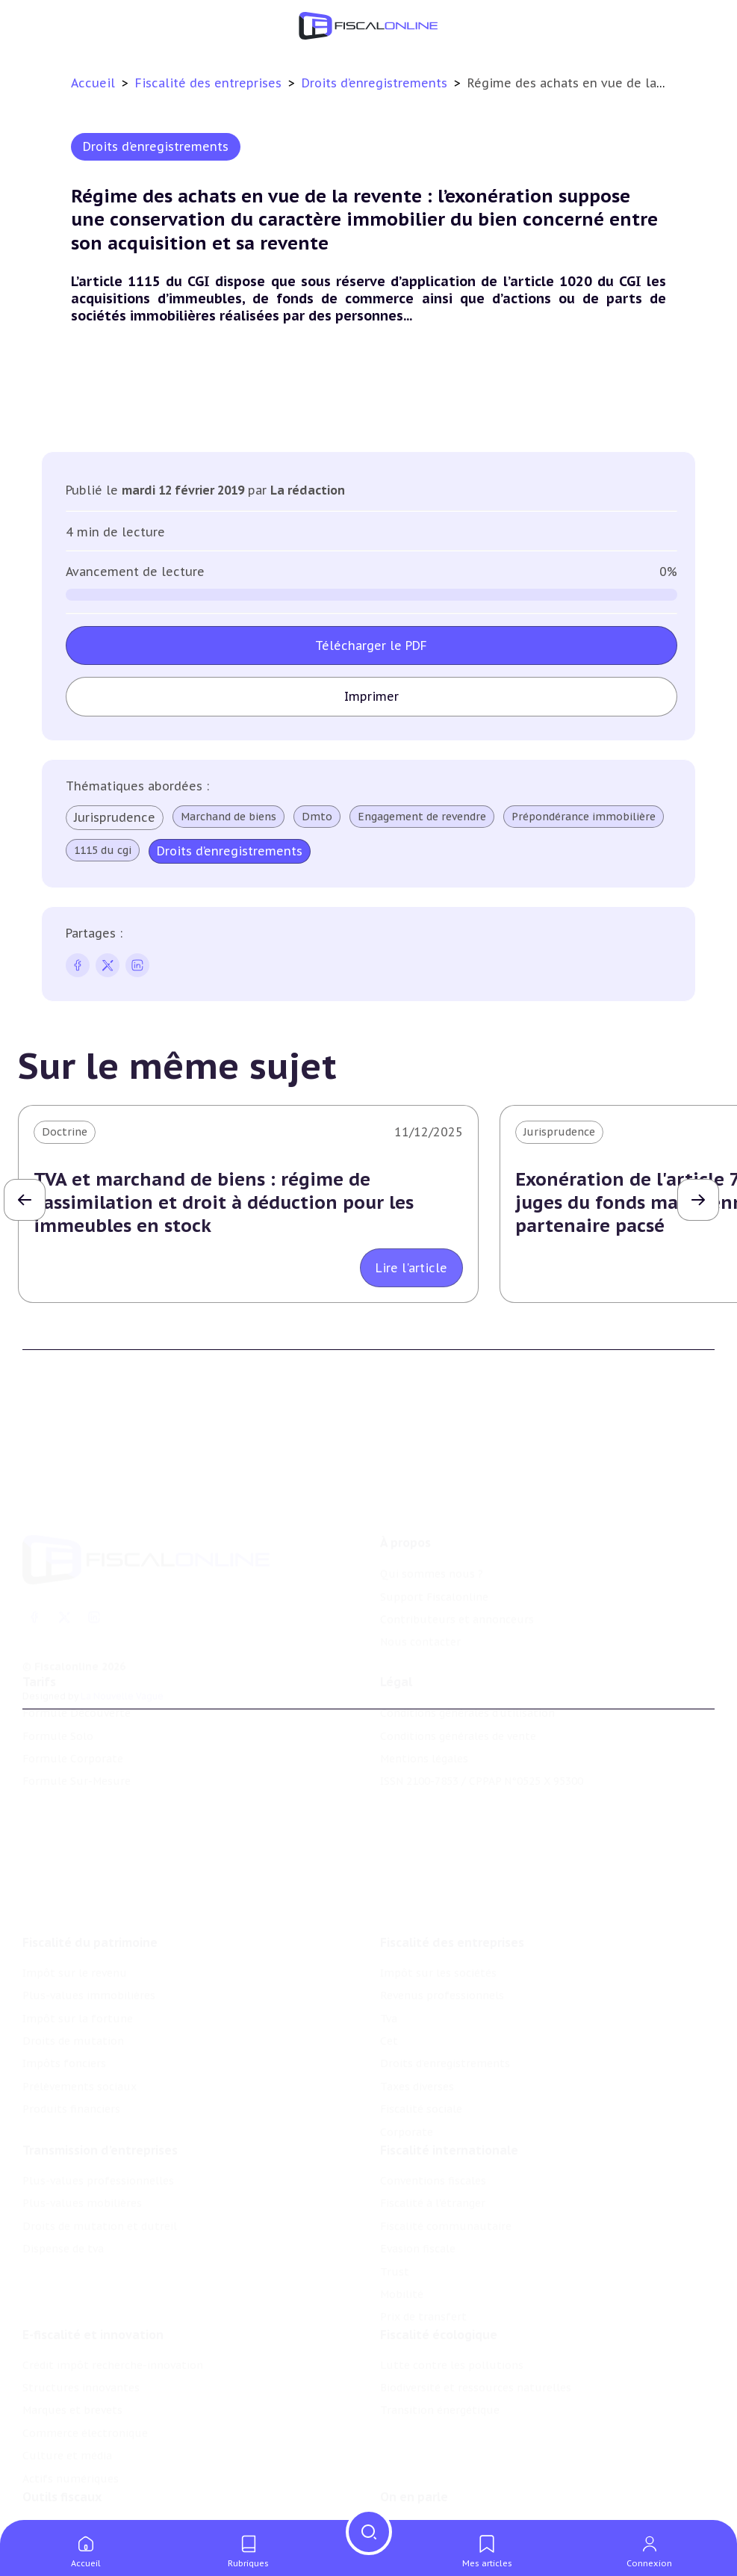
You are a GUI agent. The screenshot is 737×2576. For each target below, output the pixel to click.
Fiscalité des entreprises (210, 82)
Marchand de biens (228, 816)
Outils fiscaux (62, 2434)
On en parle (414, 2434)
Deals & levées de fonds (442, 2488)
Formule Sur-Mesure (76, 1730)
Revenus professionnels (442, 1903)
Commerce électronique (85, 2361)
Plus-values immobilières (88, 1903)
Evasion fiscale (417, 2166)
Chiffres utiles (60, 2465)
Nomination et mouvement (451, 2465)
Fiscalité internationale (449, 2067)
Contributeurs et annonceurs (457, 1544)
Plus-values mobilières (82, 2121)
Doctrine (64, 1132)
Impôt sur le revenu (74, 1880)
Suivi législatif (59, 2511)
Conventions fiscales (433, 2098)
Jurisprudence (114, 817)
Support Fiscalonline (434, 1522)
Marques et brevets (72, 2338)
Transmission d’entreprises (100, 2067)
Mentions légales (424, 1707)
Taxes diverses (417, 1994)
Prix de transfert (423, 2234)
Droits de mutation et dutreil (99, 2143)
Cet (389, 1948)
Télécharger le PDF (371, 645)
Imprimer (371, 696)
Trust (394, 2189)
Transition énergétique (440, 2338)
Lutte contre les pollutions (451, 2293)
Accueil (93, 82)
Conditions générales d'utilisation (467, 1662)
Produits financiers (71, 2016)
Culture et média (67, 2384)
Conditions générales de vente (458, 1684)
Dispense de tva (63, 2166)
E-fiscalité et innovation (93, 2262)
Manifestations (419, 2511)
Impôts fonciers (64, 1971)
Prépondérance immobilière (583, 816)
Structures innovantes (81, 2316)
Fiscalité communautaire (445, 2143)
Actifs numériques (70, 2406)
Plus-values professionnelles (98, 2098)
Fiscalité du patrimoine (90, 1849)
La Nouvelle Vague (122, 1620)
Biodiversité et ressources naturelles (475, 2316)
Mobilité (401, 2211)
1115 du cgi (102, 850)
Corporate (406, 2039)
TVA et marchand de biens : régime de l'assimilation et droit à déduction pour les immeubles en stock (224, 1202)
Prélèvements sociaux (79, 1994)
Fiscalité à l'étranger (432, 2121)
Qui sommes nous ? (431, 1498)
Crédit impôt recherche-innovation (112, 2293)
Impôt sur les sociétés (438, 1880)
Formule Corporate (72, 1707)
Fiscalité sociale (421, 2016)
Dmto (317, 816)
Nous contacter (420, 1566)
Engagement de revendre (422, 816)
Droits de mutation (73, 1948)
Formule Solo (57, 1684)
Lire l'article (411, 1267)
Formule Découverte (76, 1662)
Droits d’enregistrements (376, 82)
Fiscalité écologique (438, 2262)
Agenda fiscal (56, 2488)
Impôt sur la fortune (77, 1926)
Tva (388, 1926)
